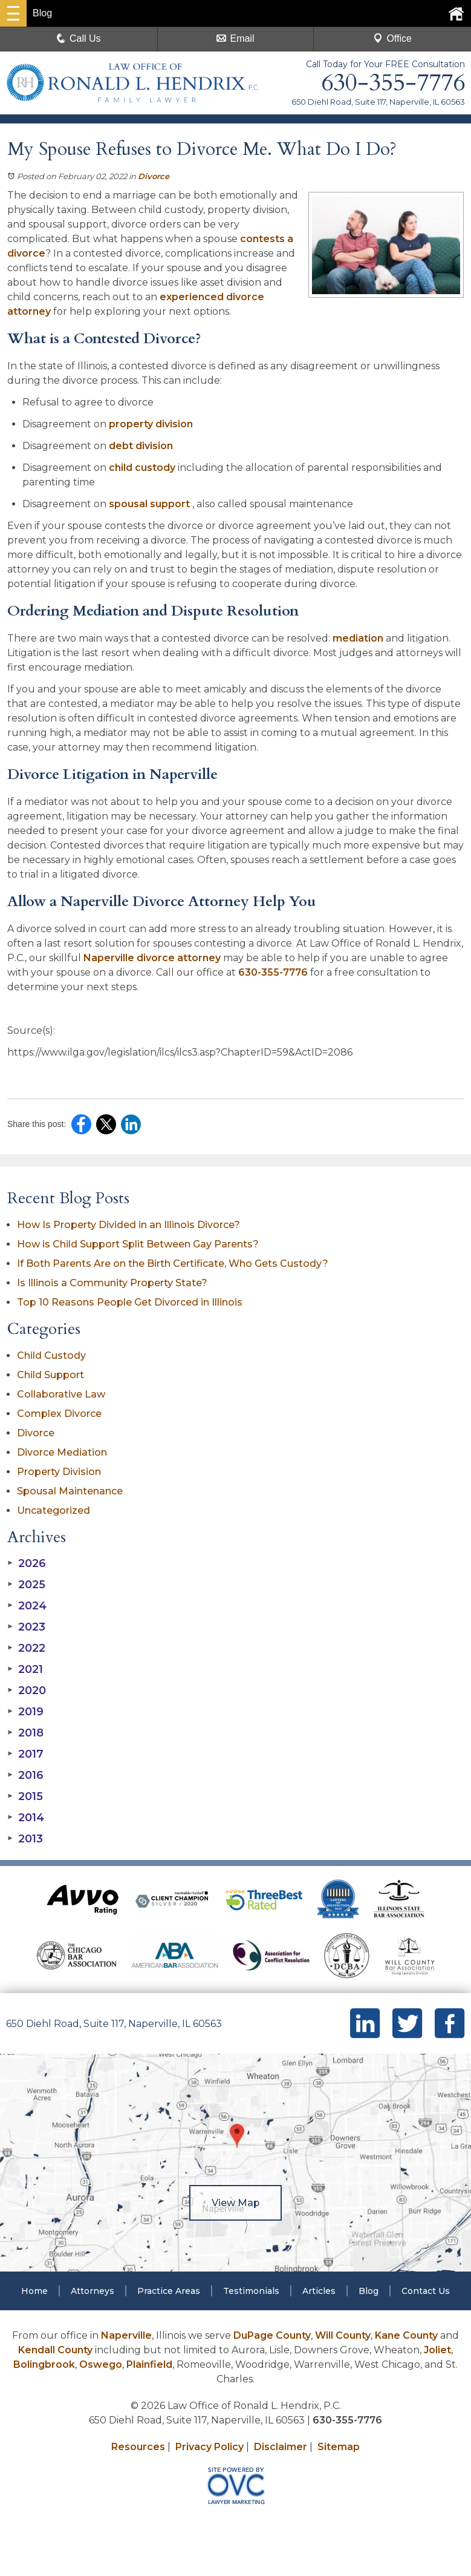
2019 (25, 1712)
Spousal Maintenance (70, 1491)
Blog (368, 2290)
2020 (26, 1690)
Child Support (50, 1375)
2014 (25, 1818)
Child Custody (51, 1355)
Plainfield (149, 2364)
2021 (25, 1669)
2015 (25, 1796)
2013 (25, 1839)
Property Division (59, 1471)
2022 (26, 1648)
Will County (343, 2335)
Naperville (126, 2335)
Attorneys (92, 2290)
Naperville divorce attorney (152, 958)
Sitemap (338, 2447)
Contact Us (425, 2290)
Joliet (437, 2350)
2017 (25, 1754)
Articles (319, 2290)
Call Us (78, 38)
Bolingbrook (44, 2364)
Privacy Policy (209, 2447)
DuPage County (272, 2335)
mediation (358, 638)
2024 (27, 1606)
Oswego (100, 2364)
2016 (25, 1775)
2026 (26, 1563)
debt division (142, 446)
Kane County (406, 2335)
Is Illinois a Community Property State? (112, 1283)
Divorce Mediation (62, 1452)
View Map (236, 2203)
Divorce (153, 176)
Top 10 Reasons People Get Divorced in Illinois (129, 1302)
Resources (138, 2447)
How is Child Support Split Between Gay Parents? (138, 1244)
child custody (143, 467)
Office (392, 38)
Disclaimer (280, 2447)
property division (151, 424)
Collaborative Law (61, 1394)
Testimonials (251, 2290)
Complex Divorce (59, 1413)
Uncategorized (53, 1510)
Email (235, 38)
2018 (25, 1733)
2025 (26, 1585)
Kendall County (55, 2350)
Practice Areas (168, 2290)
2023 (26, 1627)
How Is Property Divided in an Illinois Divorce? (128, 1224)
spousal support (150, 504)
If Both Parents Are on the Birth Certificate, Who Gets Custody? (174, 1263)
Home (34, 2290)
